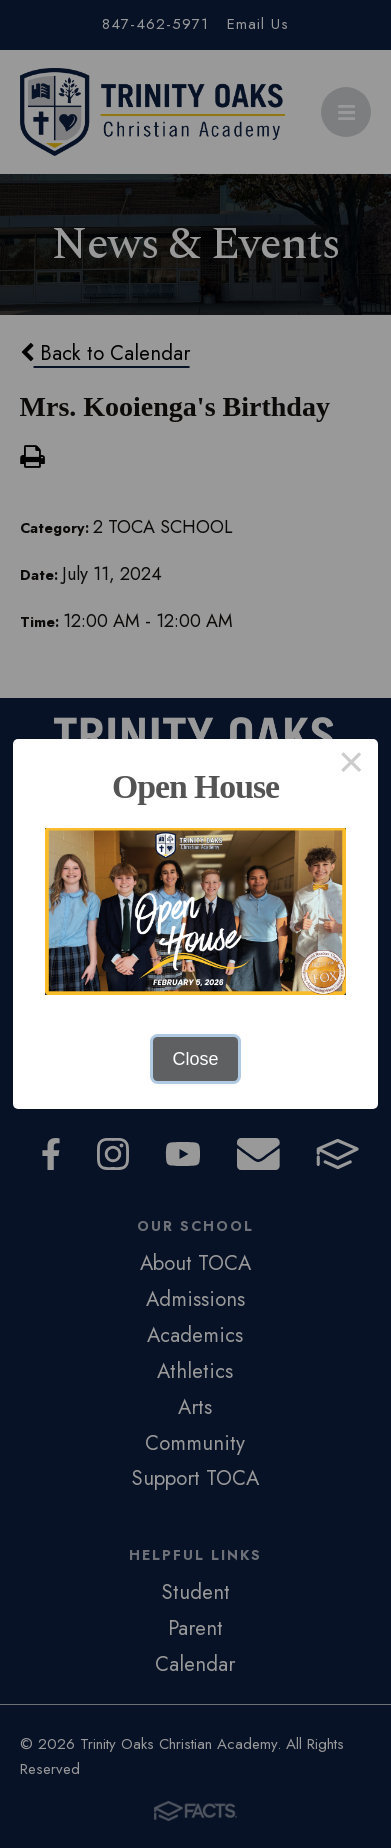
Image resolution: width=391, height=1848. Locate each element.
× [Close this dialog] (351, 766)
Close (195, 1059)
